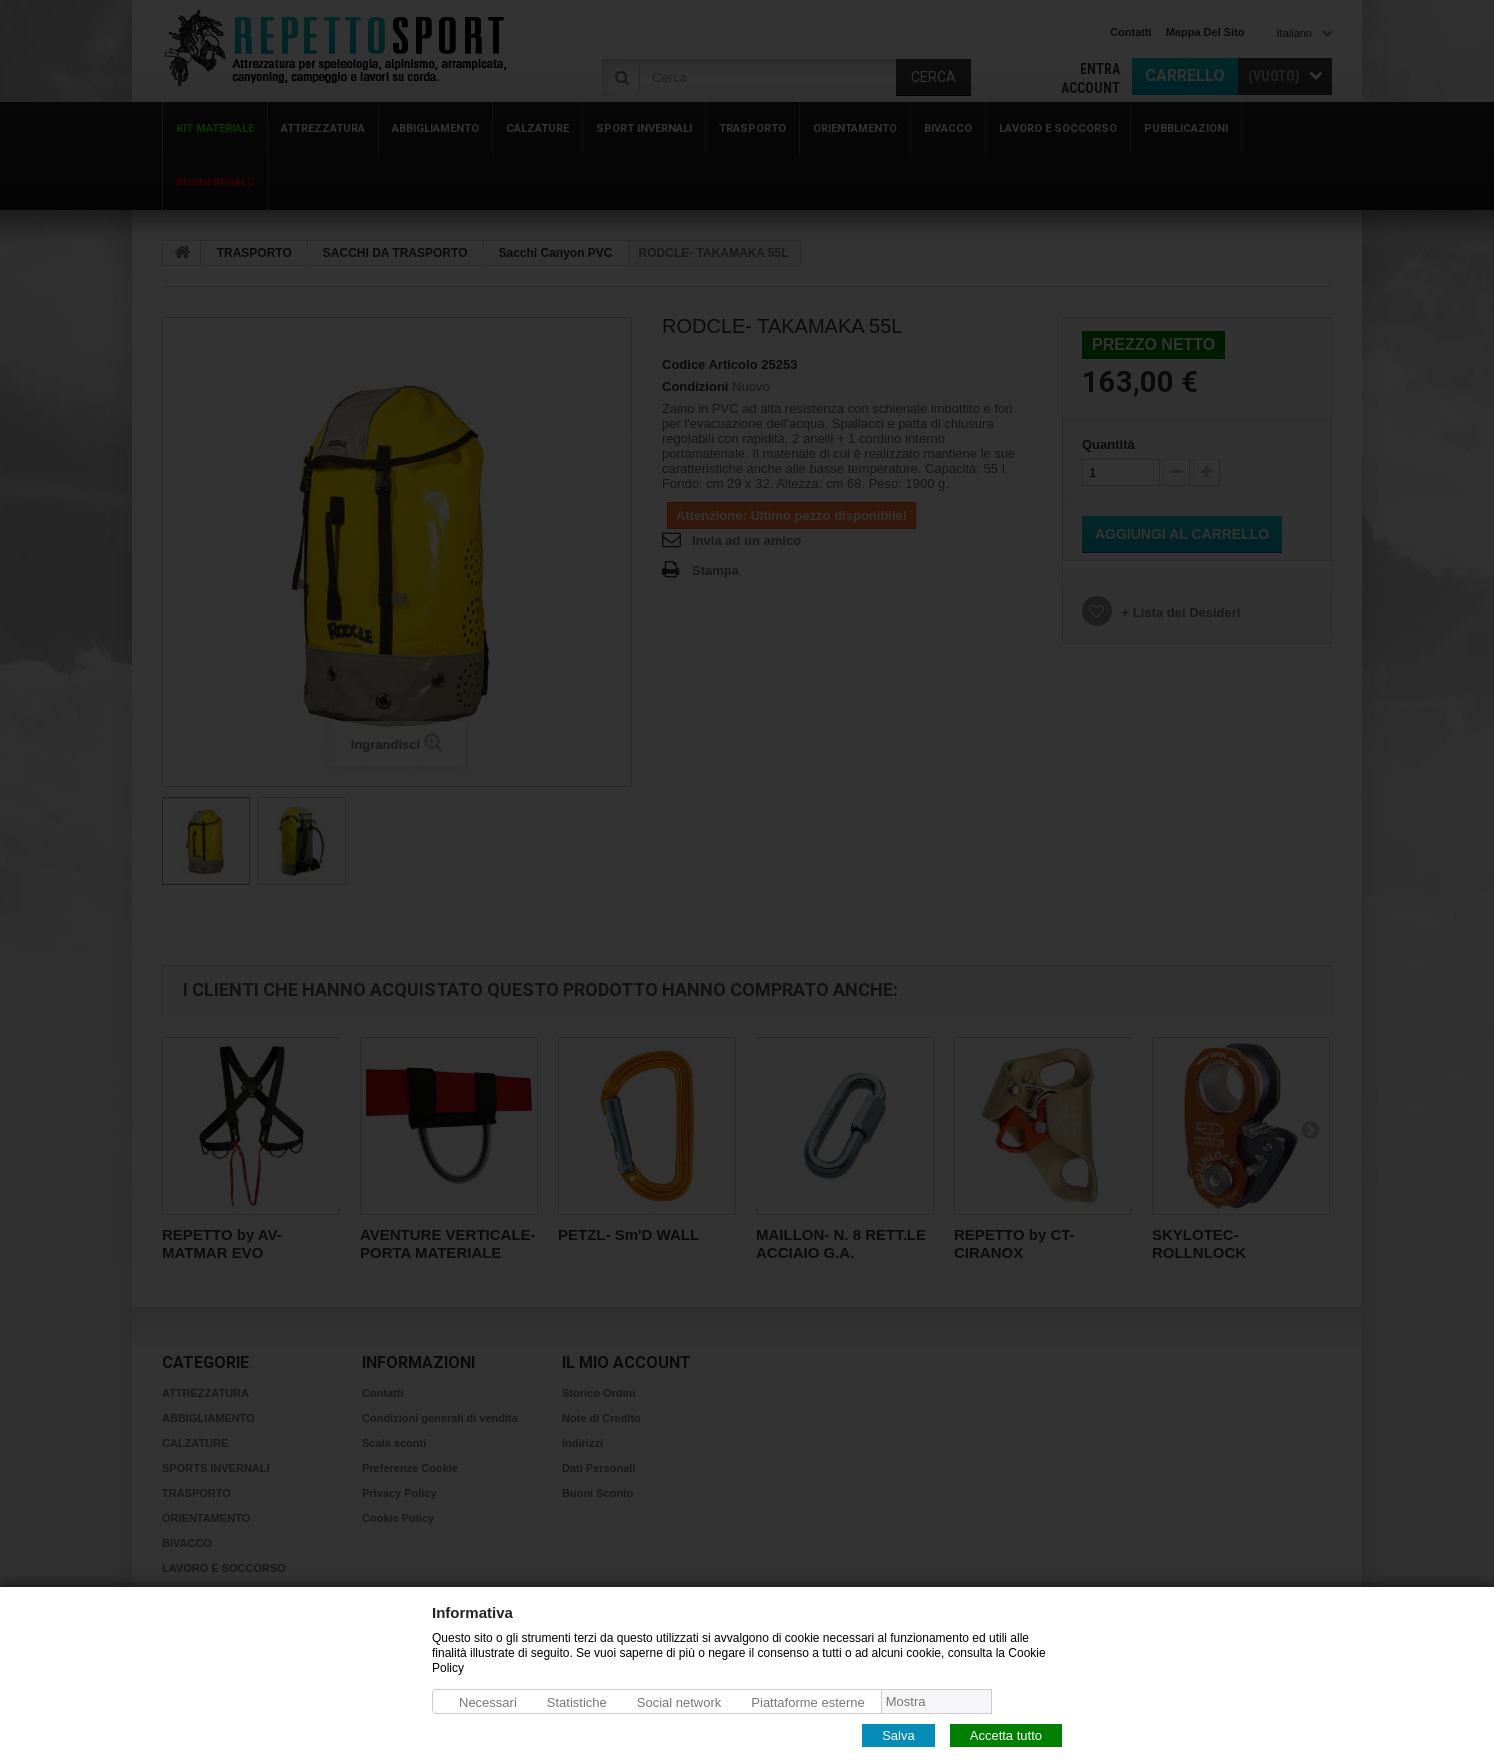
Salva (898, 1734)
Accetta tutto (1006, 1734)
